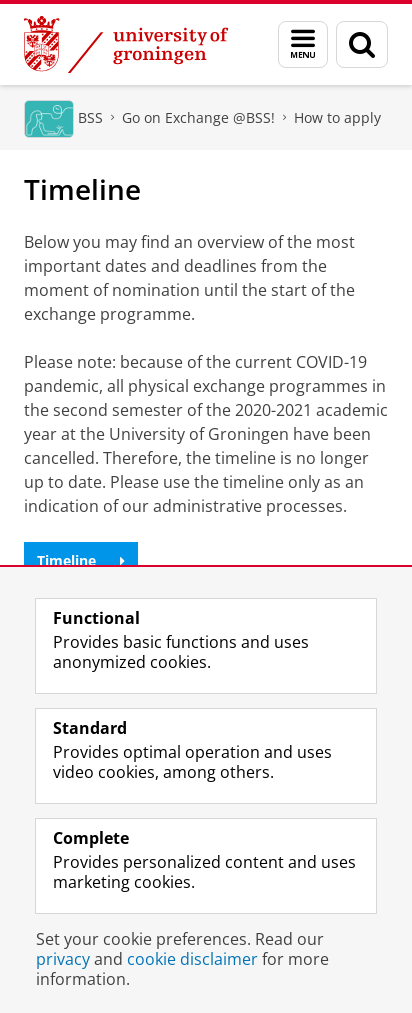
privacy (63, 959)
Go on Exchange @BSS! (198, 117)
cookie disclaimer (192, 959)
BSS (90, 117)
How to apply (337, 117)
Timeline (81, 560)
